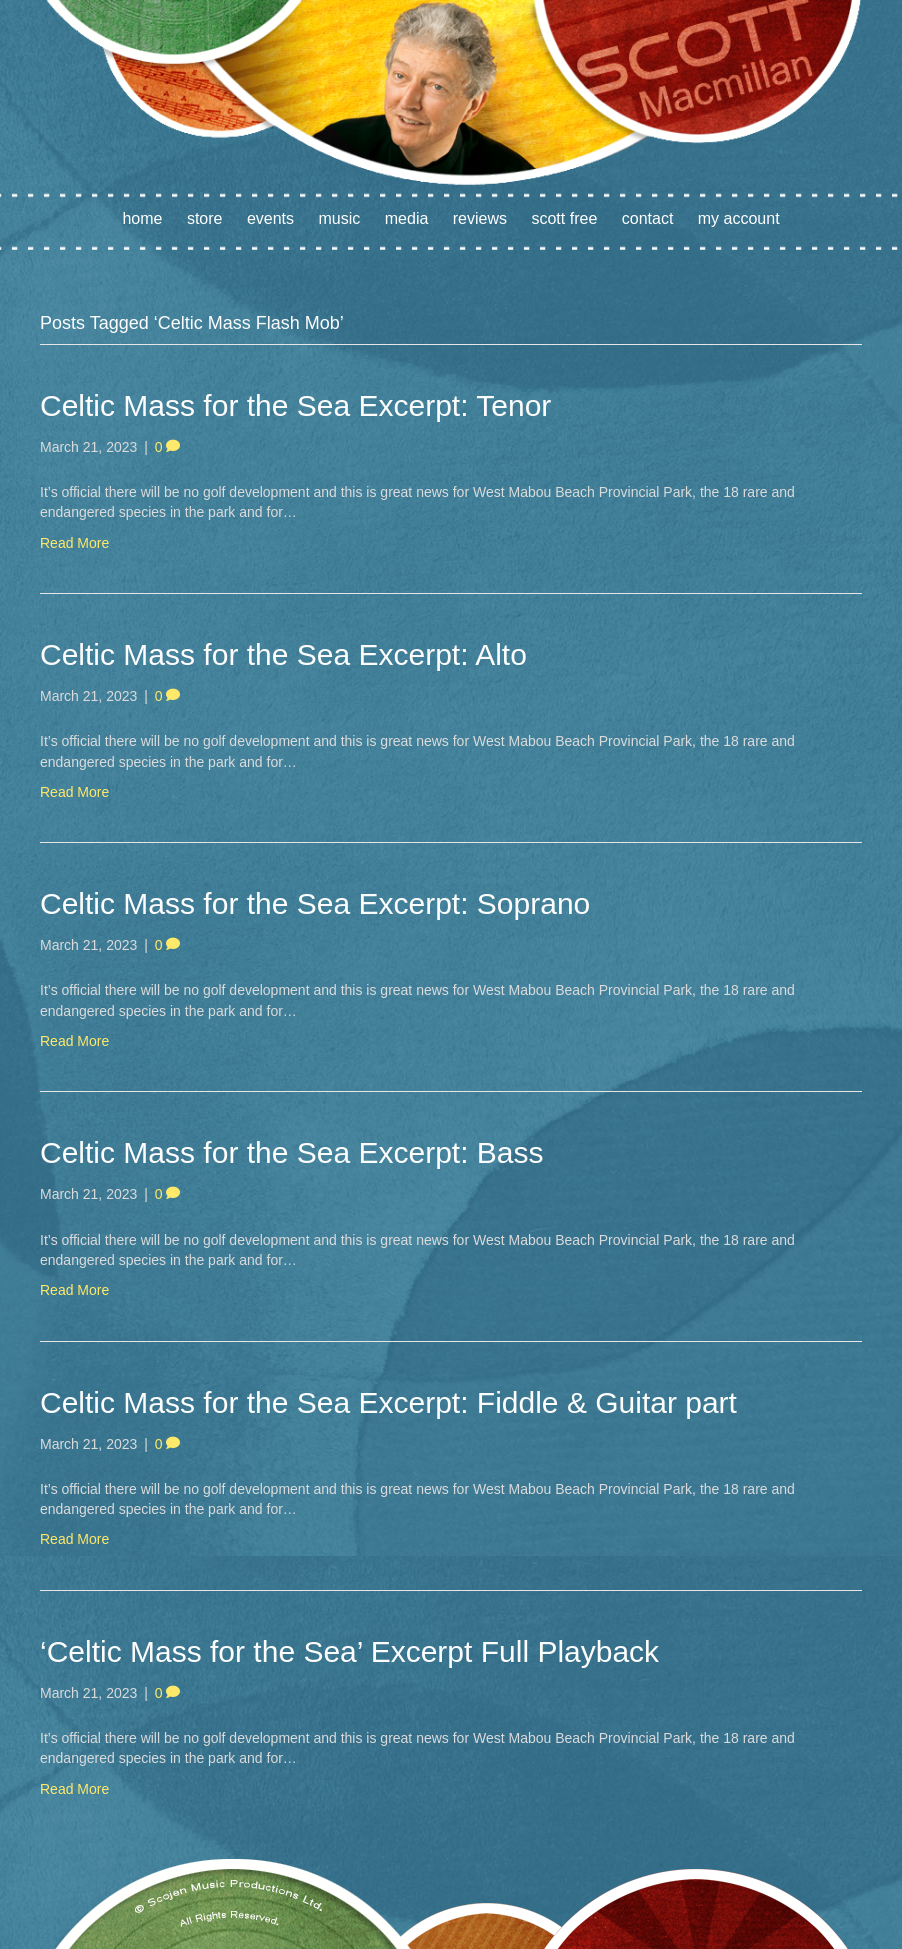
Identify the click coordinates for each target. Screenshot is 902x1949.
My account (739, 218)
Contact (648, 218)
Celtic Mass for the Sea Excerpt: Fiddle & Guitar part (388, 1402)
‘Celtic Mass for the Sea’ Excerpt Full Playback (349, 1651)
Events (270, 218)
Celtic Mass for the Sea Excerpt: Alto (283, 654)
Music (340, 218)
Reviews (480, 218)
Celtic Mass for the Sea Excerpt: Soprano (315, 903)
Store (205, 218)
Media (407, 218)
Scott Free (564, 218)
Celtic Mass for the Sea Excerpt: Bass (292, 1152)
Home (142, 218)
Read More (74, 543)
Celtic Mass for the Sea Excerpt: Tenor (295, 405)
